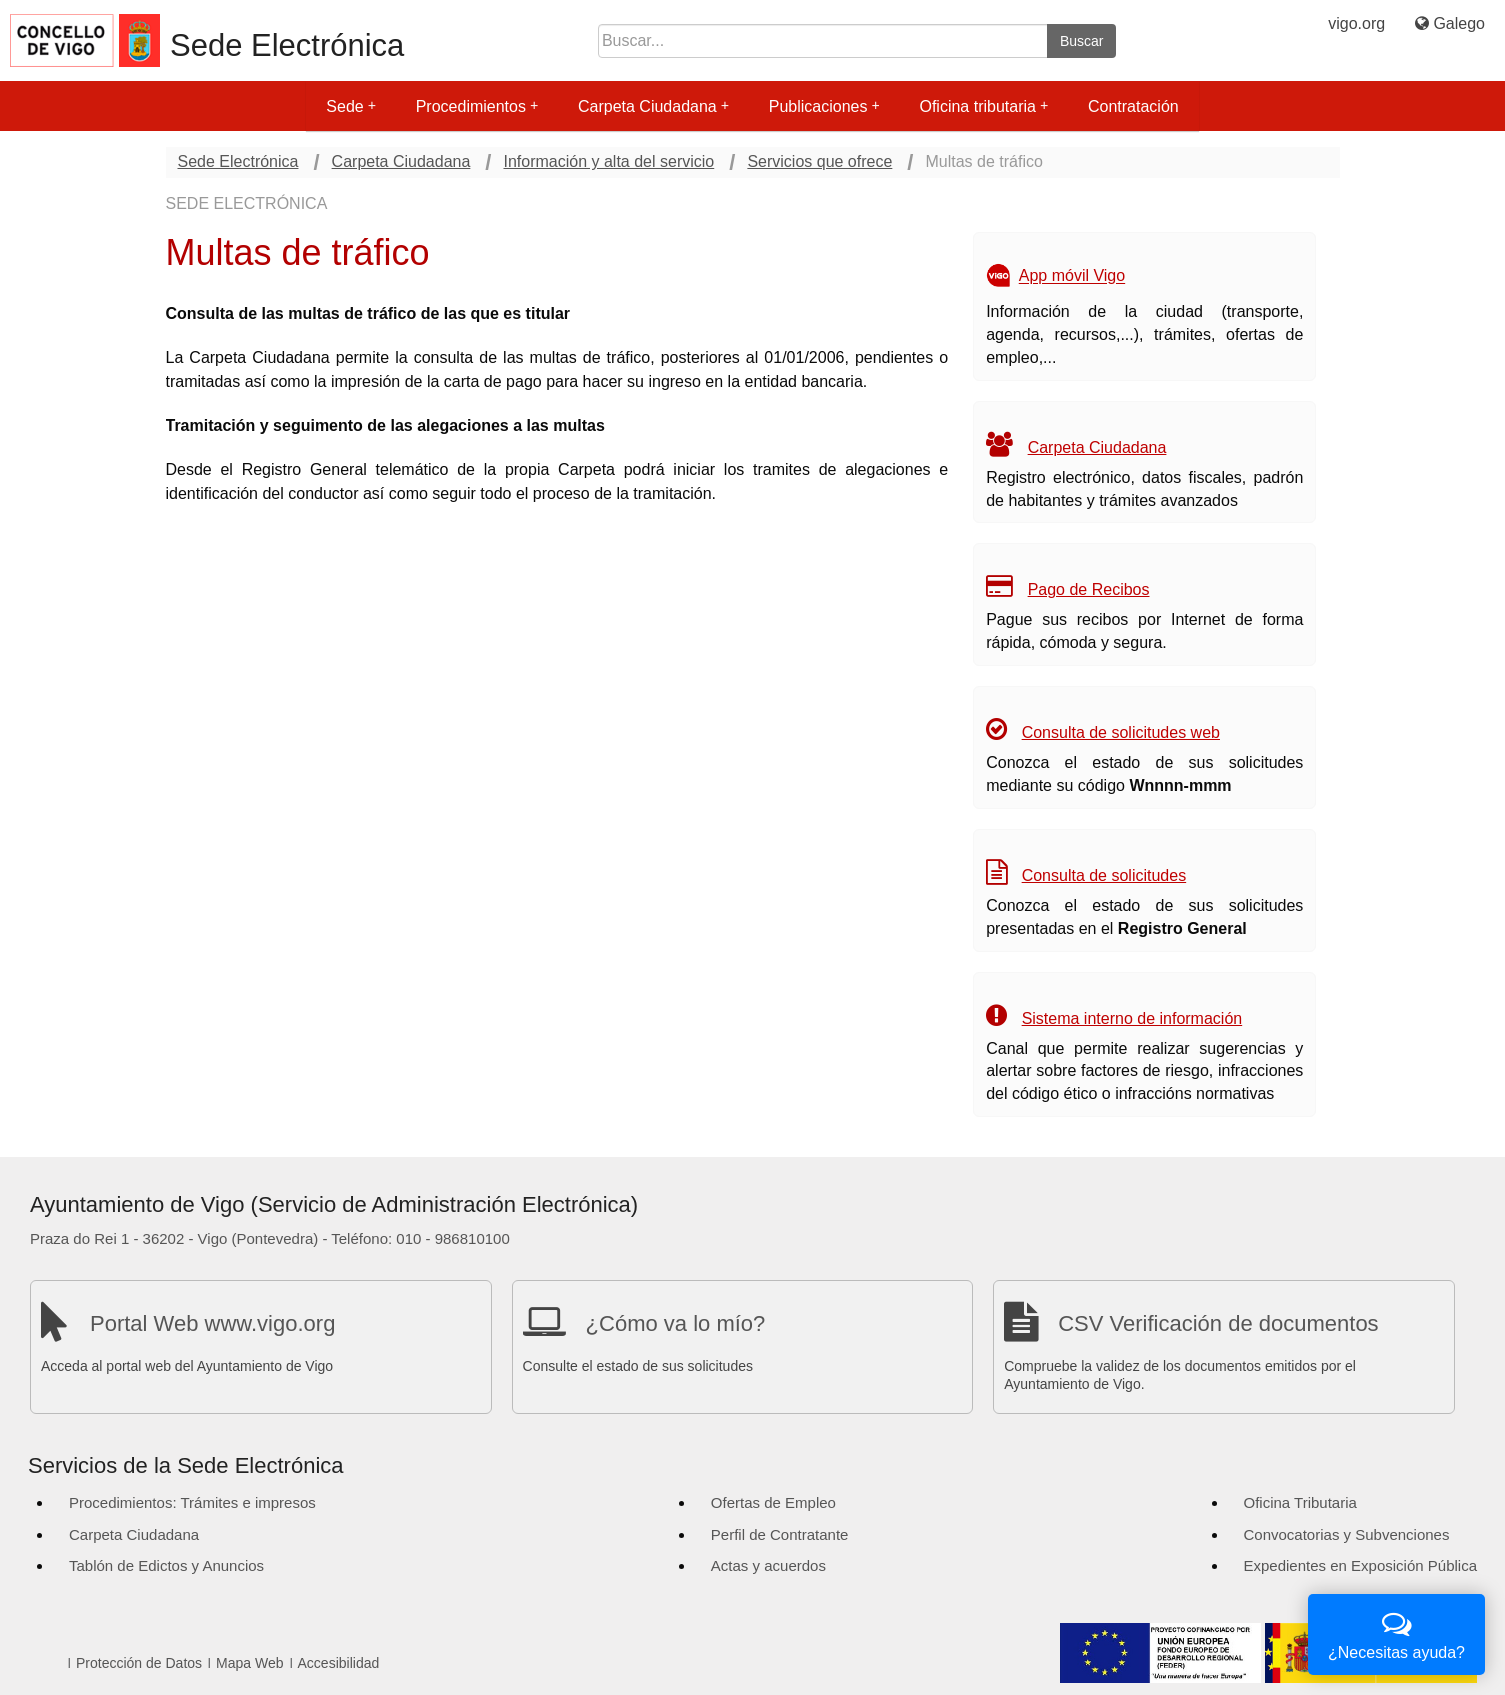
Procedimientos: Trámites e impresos (192, 1502)
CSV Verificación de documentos (1218, 1323)
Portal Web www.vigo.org (212, 1323)
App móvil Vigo (1072, 276)
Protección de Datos (139, 1663)
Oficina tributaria (983, 106)
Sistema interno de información (1132, 1018)
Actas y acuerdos (768, 1565)
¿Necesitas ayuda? (1396, 1632)
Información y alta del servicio (608, 161)
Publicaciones (824, 106)
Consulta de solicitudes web (1121, 732)
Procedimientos (477, 106)
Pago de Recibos (1089, 589)
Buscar (1082, 41)
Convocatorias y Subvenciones (1347, 1534)
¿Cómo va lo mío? (676, 1323)
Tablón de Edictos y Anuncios (166, 1565)
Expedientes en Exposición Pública (1360, 1565)
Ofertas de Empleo (773, 1502)
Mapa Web (249, 1663)
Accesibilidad (339, 1663)
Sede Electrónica (287, 45)
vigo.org (1356, 23)
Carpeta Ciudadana (653, 106)
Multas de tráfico (983, 161)
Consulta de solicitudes (1104, 875)
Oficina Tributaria (1300, 1502)
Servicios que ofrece (819, 161)
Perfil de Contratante (780, 1534)
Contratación (1133, 106)
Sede (350, 106)
